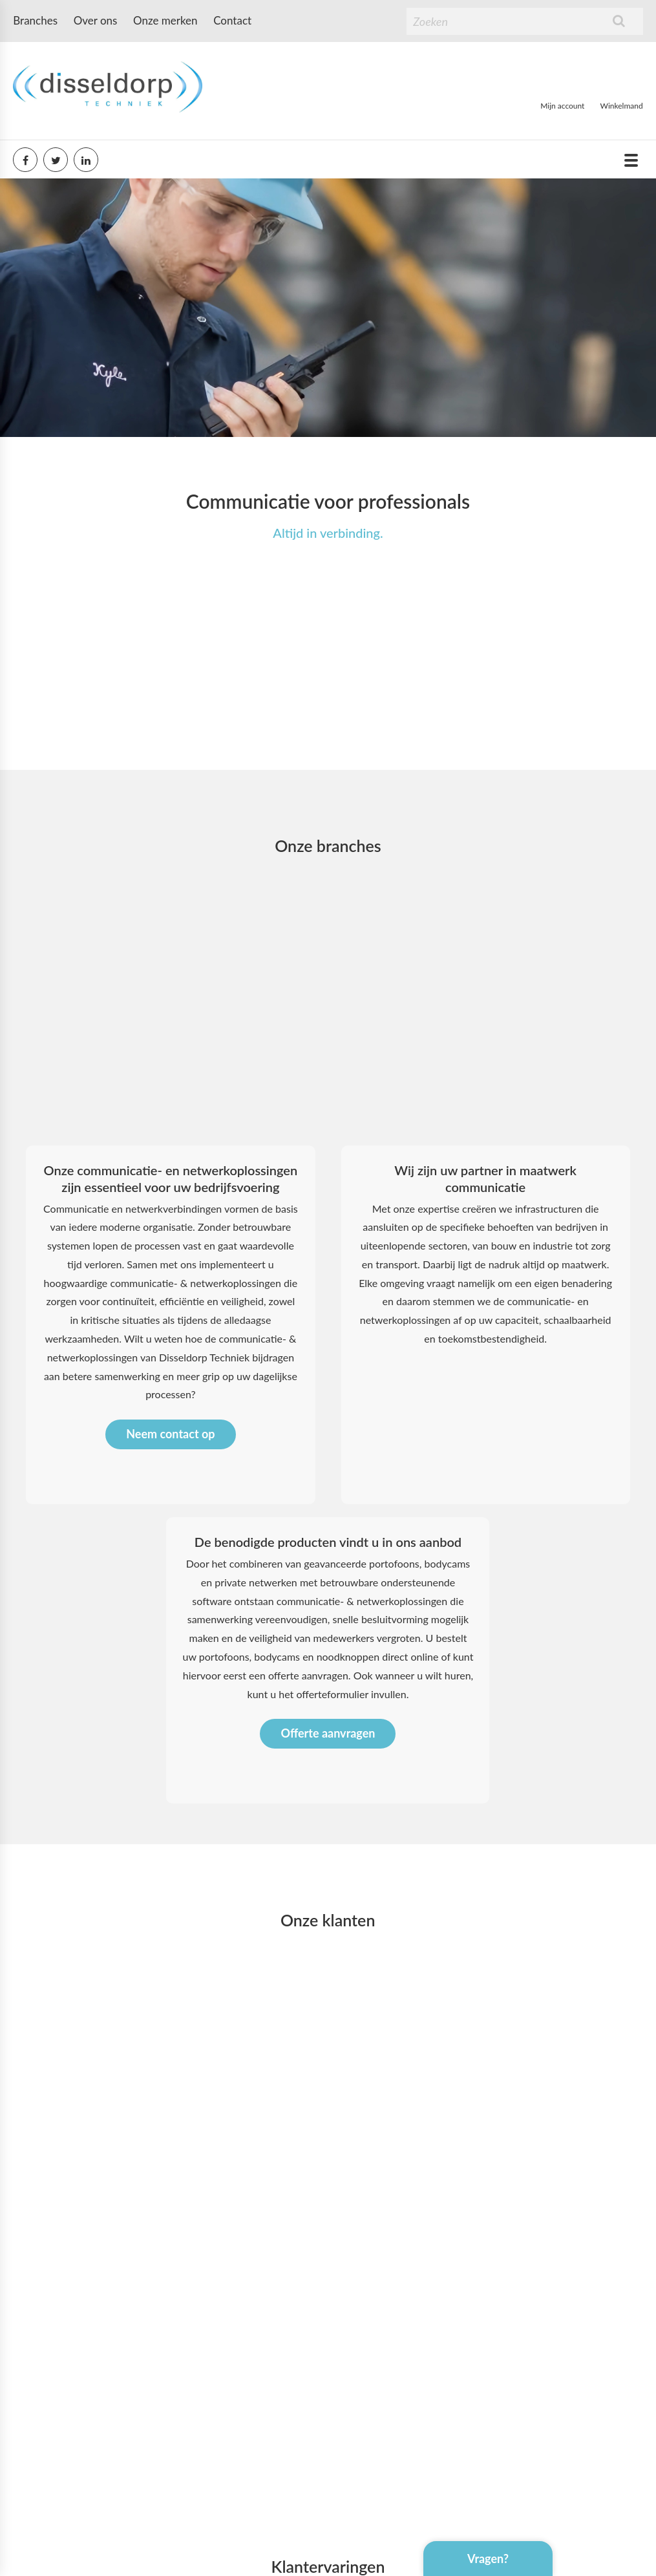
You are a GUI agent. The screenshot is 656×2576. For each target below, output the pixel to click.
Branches (35, 20)
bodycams (277, 1910)
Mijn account (562, 106)
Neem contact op (170, 1688)
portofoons (224, 1910)
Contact (232, 20)
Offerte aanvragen (327, 1987)
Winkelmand (621, 106)
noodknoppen (348, 1910)
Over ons (96, 20)
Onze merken (165, 20)
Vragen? (488, 2558)
